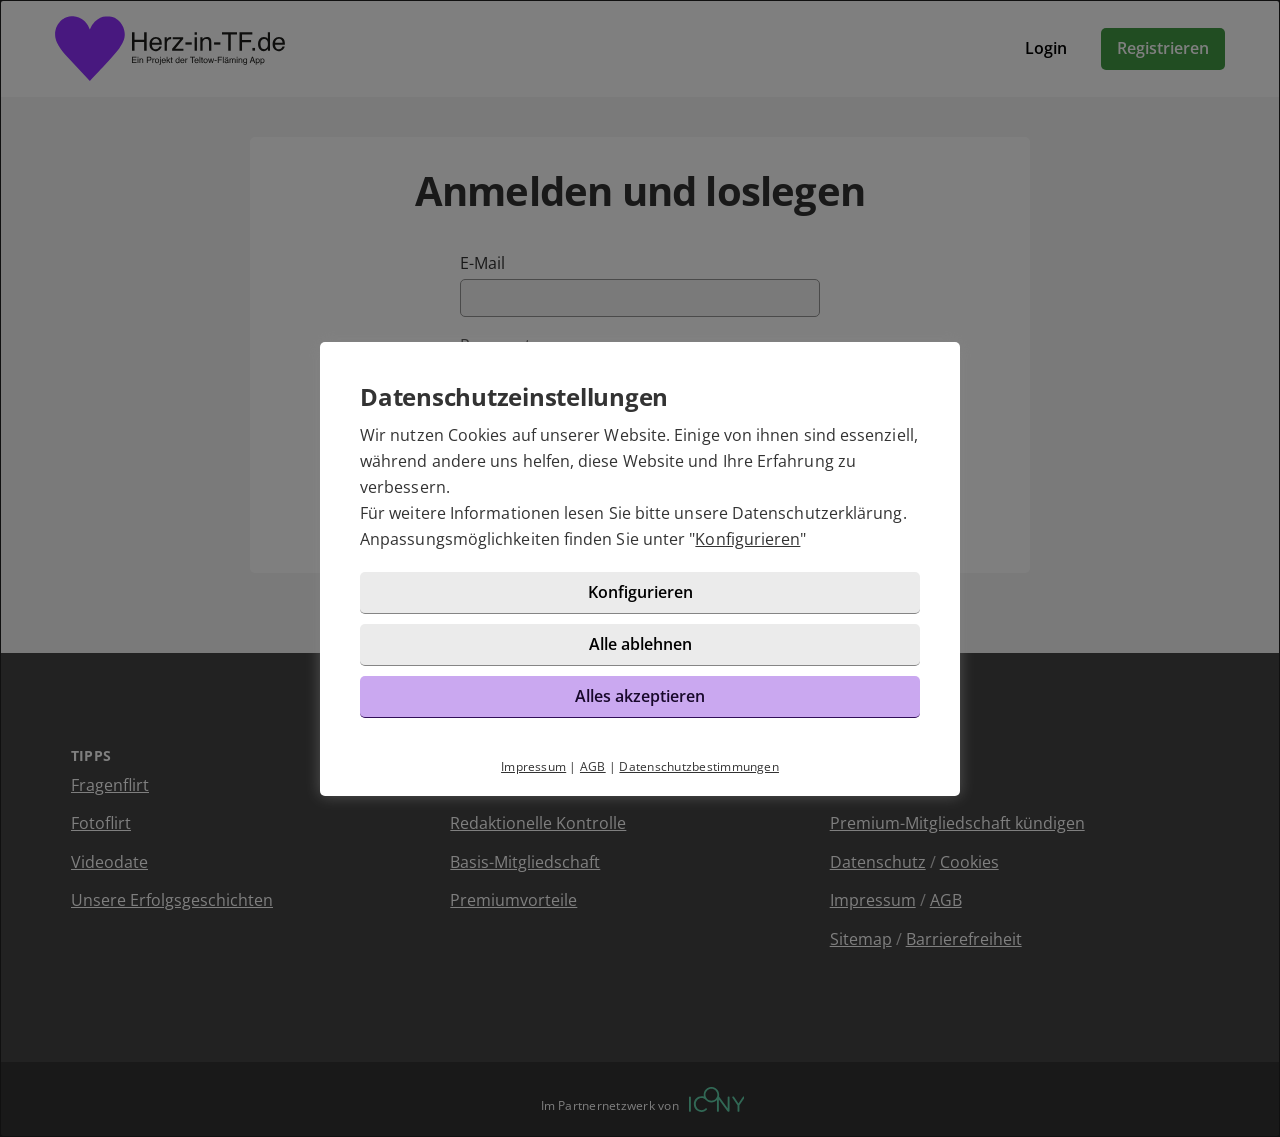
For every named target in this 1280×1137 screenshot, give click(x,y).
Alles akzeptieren (640, 696)
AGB (593, 766)
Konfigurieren (747, 539)
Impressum (533, 766)
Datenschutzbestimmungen (699, 766)
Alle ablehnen (640, 644)
